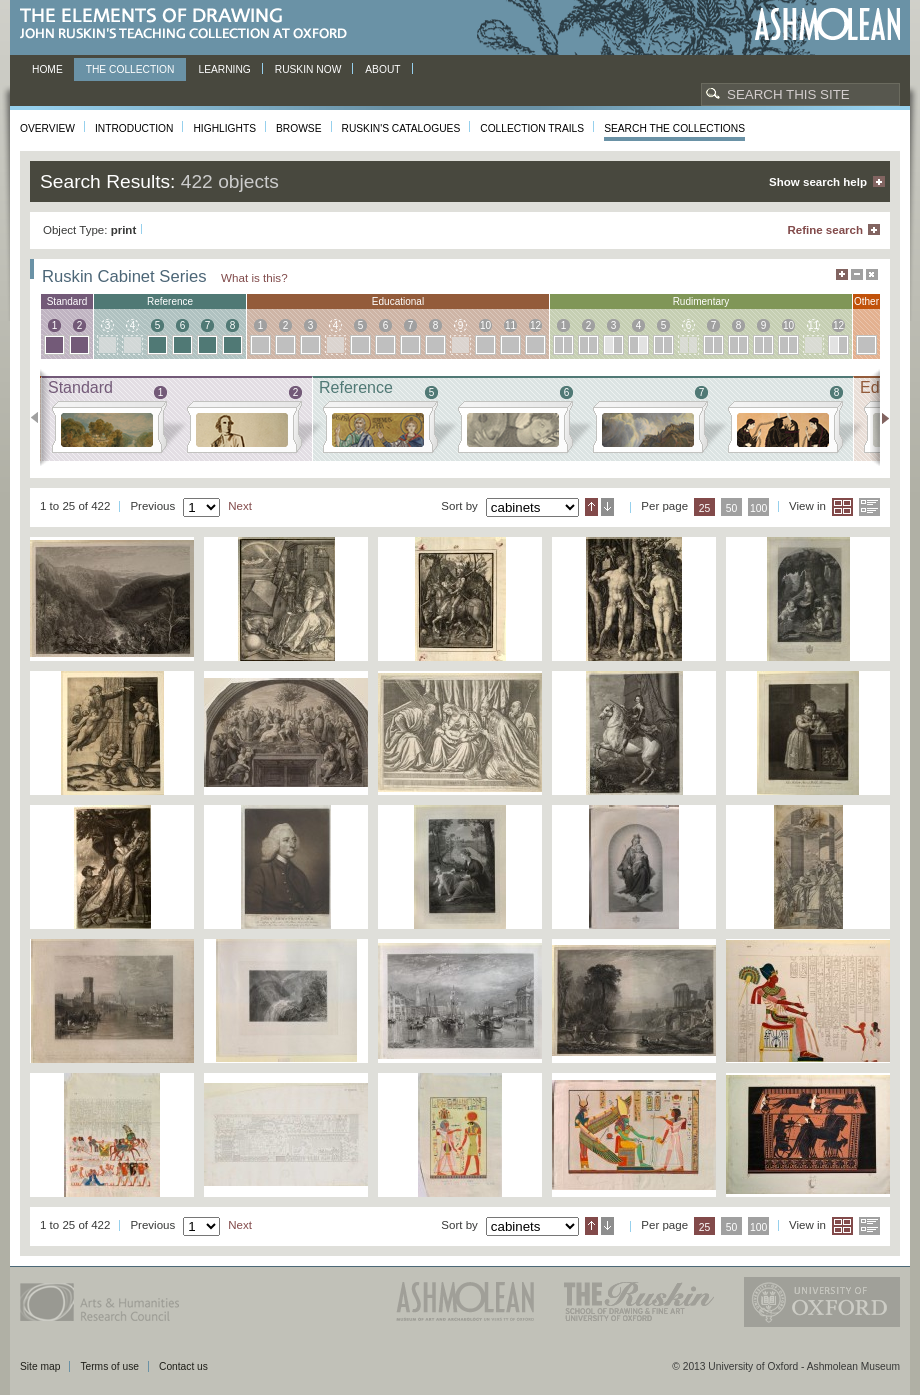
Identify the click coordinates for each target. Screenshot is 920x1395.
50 (732, 508)
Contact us (183, 1366)
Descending (607, 507)
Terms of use (109, 1366)
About (382, 69)
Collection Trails (532, 128)
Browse (299, 128)
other (866, 301)
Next (879, 418)
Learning (224, 69)
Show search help (818, 182)
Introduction (134, 128)
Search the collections (674, 128)
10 (485, 325)
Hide (872, 274)
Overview (47, 128)
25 (705, 508)
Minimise (857, 274)
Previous (40, 418)
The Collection (130, 69)
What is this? (254, 277)
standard (67, 301)
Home (47, 69)
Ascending (591, 507)
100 (758, 508)
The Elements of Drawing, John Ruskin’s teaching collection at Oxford (189, 24)
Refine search (825, 230)
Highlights (224, 128)
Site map (40, 1366)
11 (510, 325)
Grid (842, 507)
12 (535, 325)
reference (170, 301)
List (869, 507)
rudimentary (701, 301)
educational (398, 301)
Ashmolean (827, 24)
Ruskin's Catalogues (401, 128)
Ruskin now (308, 69)
